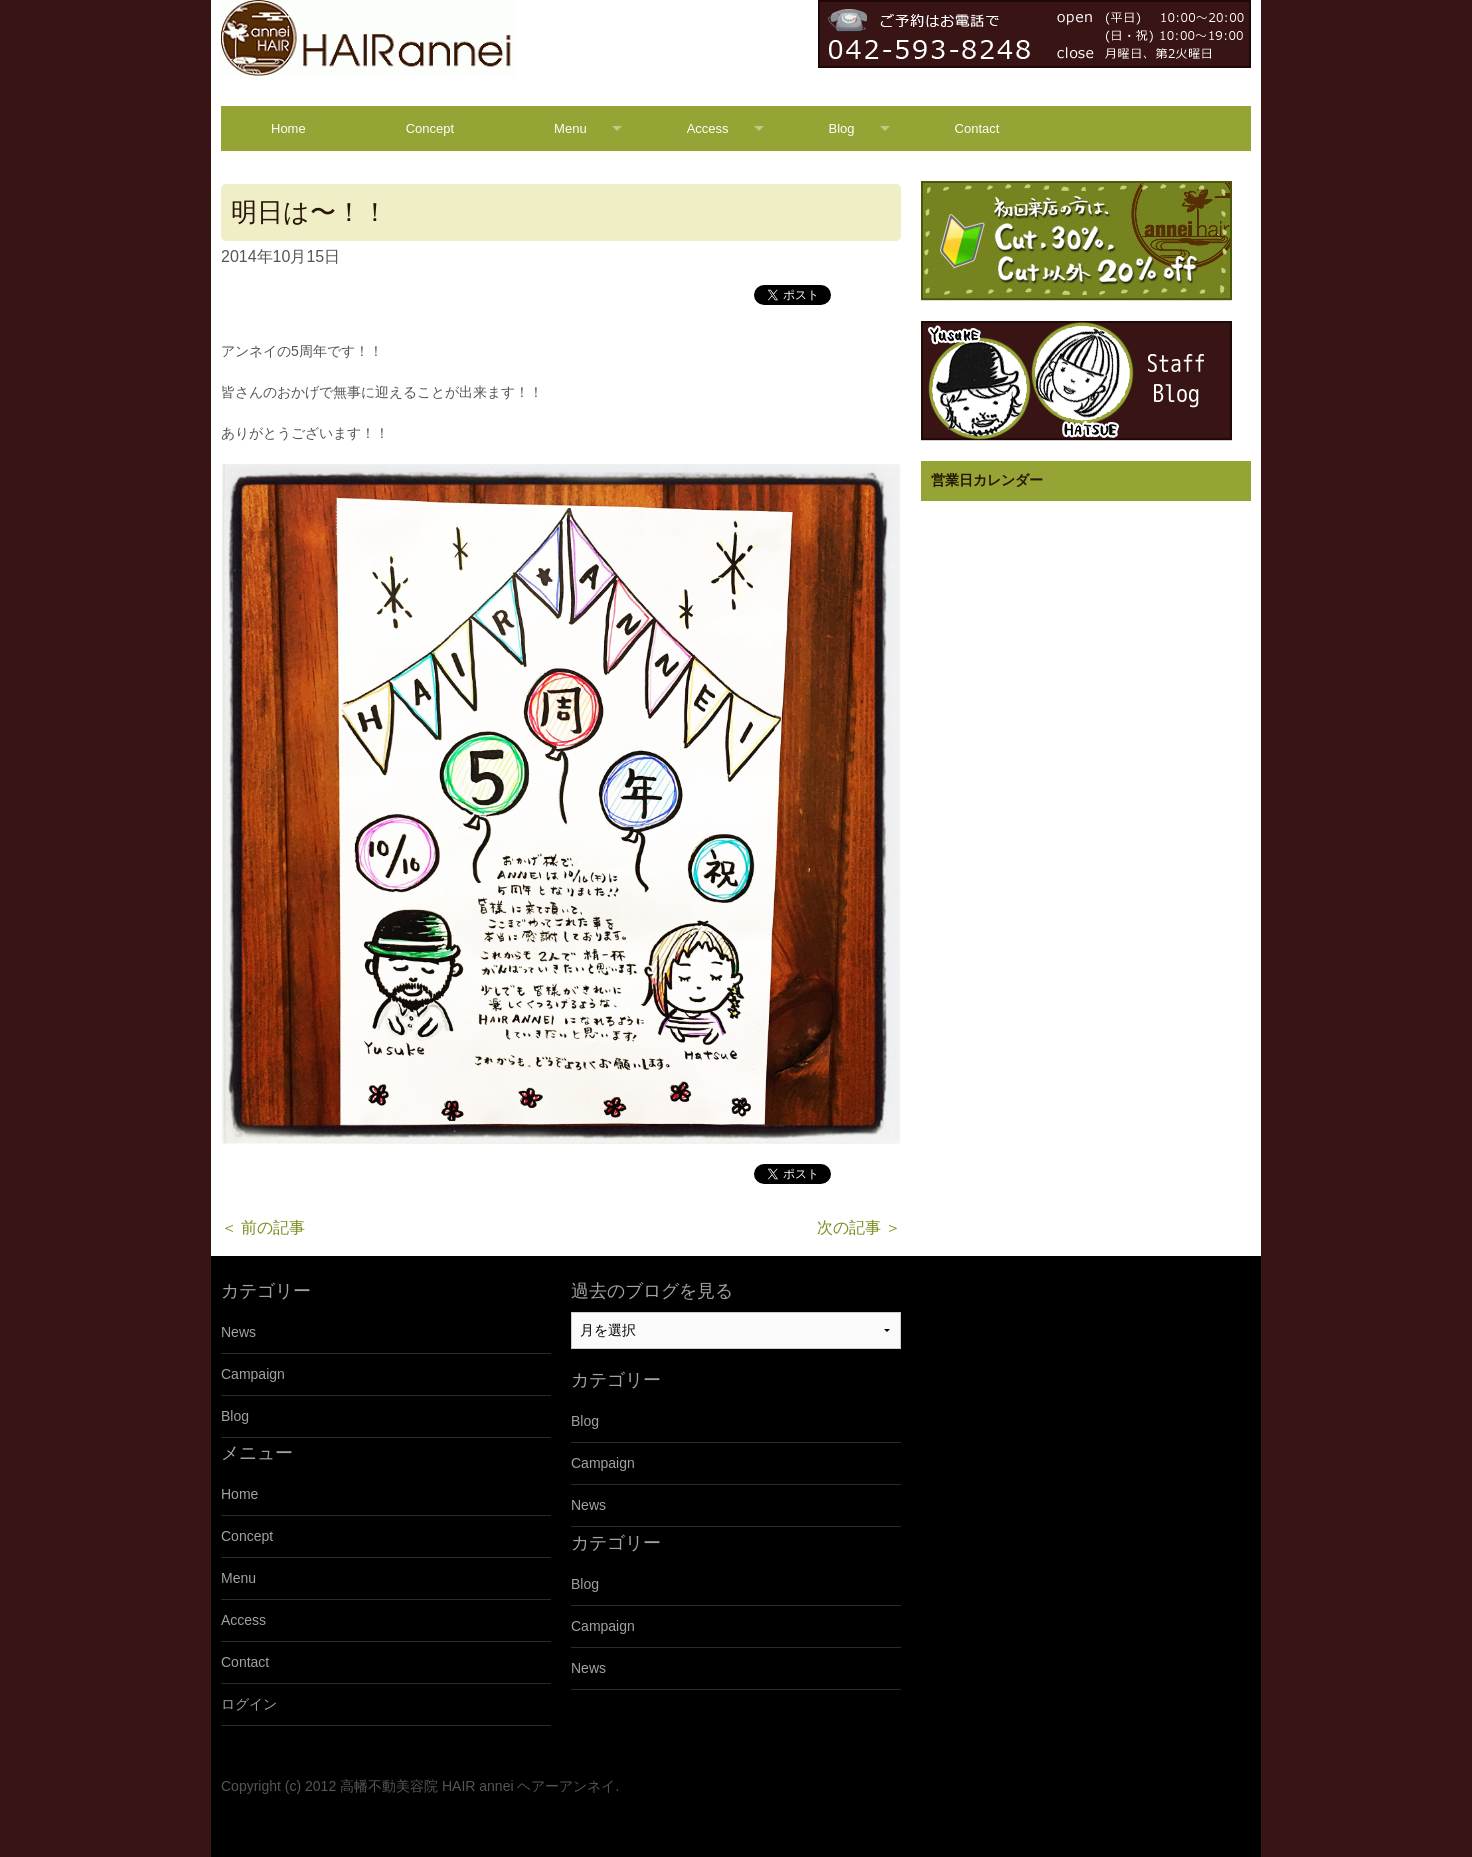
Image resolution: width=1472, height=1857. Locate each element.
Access (708, 128)
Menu (570, 128)
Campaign (253, 1374)
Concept (430, 128)
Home (288, 128)
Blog (842, 128)
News (238, 1332)
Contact (977, 128)
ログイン (249, 1704)
